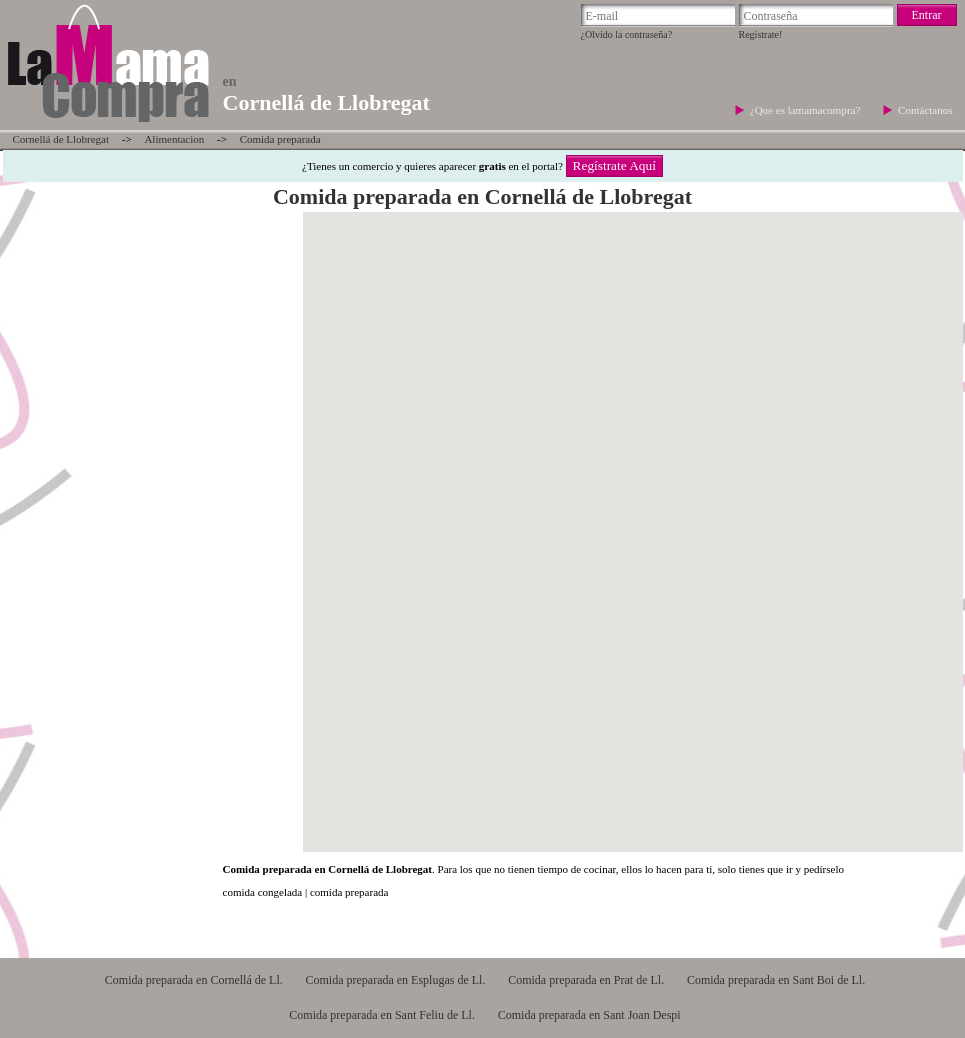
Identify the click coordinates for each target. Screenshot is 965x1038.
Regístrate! (761, 34)
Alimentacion (174, 139)
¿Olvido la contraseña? (627, 34)
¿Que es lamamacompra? (806, 110)
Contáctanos (925, 110)
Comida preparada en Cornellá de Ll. (194, 980)
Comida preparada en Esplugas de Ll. (395, 980)
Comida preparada (280, 139)
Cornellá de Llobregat (61, 139)
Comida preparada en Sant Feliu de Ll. (382, 1015)
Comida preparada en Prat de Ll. (586, 980)
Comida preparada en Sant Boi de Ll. (776, 980)
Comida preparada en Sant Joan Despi (589, 1015)
